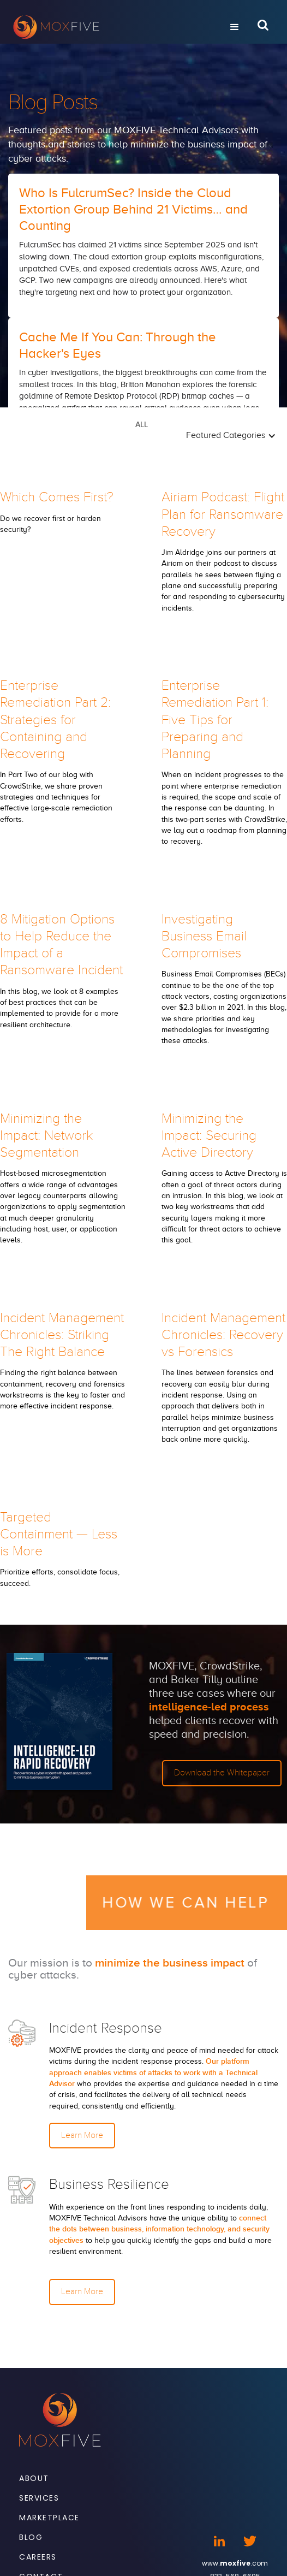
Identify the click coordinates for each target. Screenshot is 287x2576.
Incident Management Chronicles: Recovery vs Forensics (223, 1335)
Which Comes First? (56, 497)
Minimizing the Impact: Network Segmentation (46, 1135)
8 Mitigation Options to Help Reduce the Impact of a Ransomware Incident (61, 945)
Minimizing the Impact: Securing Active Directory (209, 1135)
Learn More (82, 2135)
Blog (31, 2537)
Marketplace (49, 2517)
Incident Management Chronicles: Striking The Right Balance (62, 1335)
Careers (38, 2556)
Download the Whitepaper (222, 1773)
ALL (141, 424)
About (34, 2478)
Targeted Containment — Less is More (58, 1534)
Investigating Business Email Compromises (204, 936)
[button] (234, 27)
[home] (110, 27)
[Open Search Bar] (263, 27)
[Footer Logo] (60, 2420)
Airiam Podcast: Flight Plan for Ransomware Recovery (223, 514)
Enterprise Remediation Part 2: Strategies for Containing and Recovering (55, 719)
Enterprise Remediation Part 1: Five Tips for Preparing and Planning (215, 719)
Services (39, 2497)
